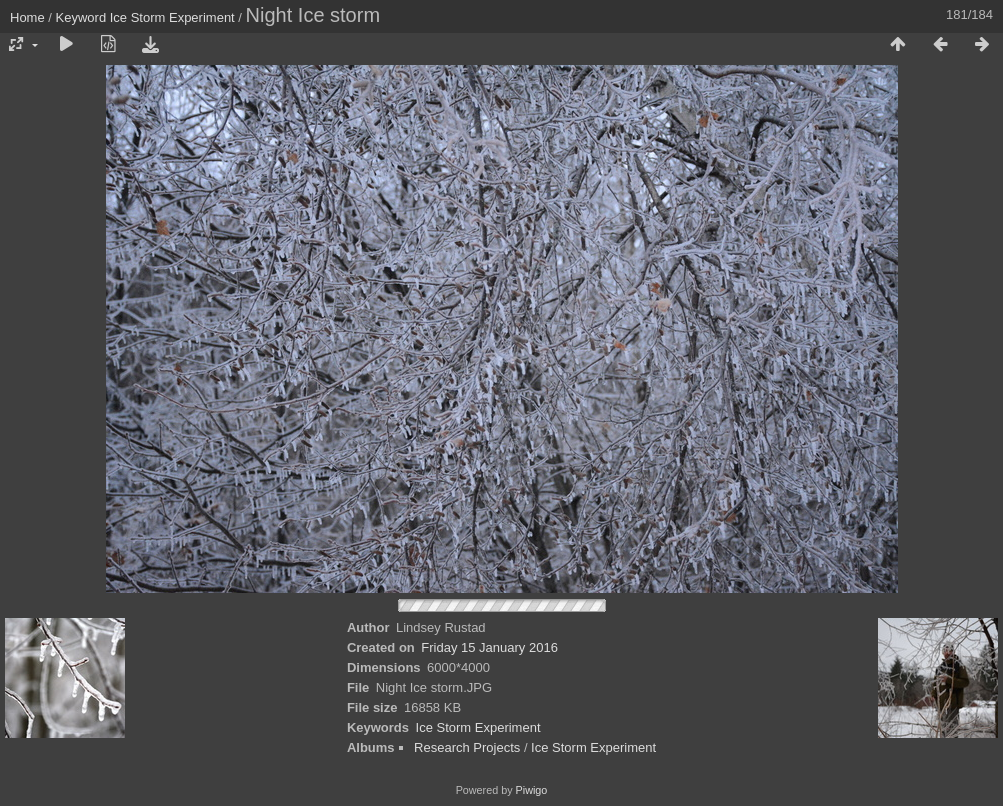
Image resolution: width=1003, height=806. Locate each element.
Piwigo (532, 790)
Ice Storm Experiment (172, 17)
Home (27, 17)
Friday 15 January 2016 (489, 647)
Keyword (81, 17)
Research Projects (467, 747)
